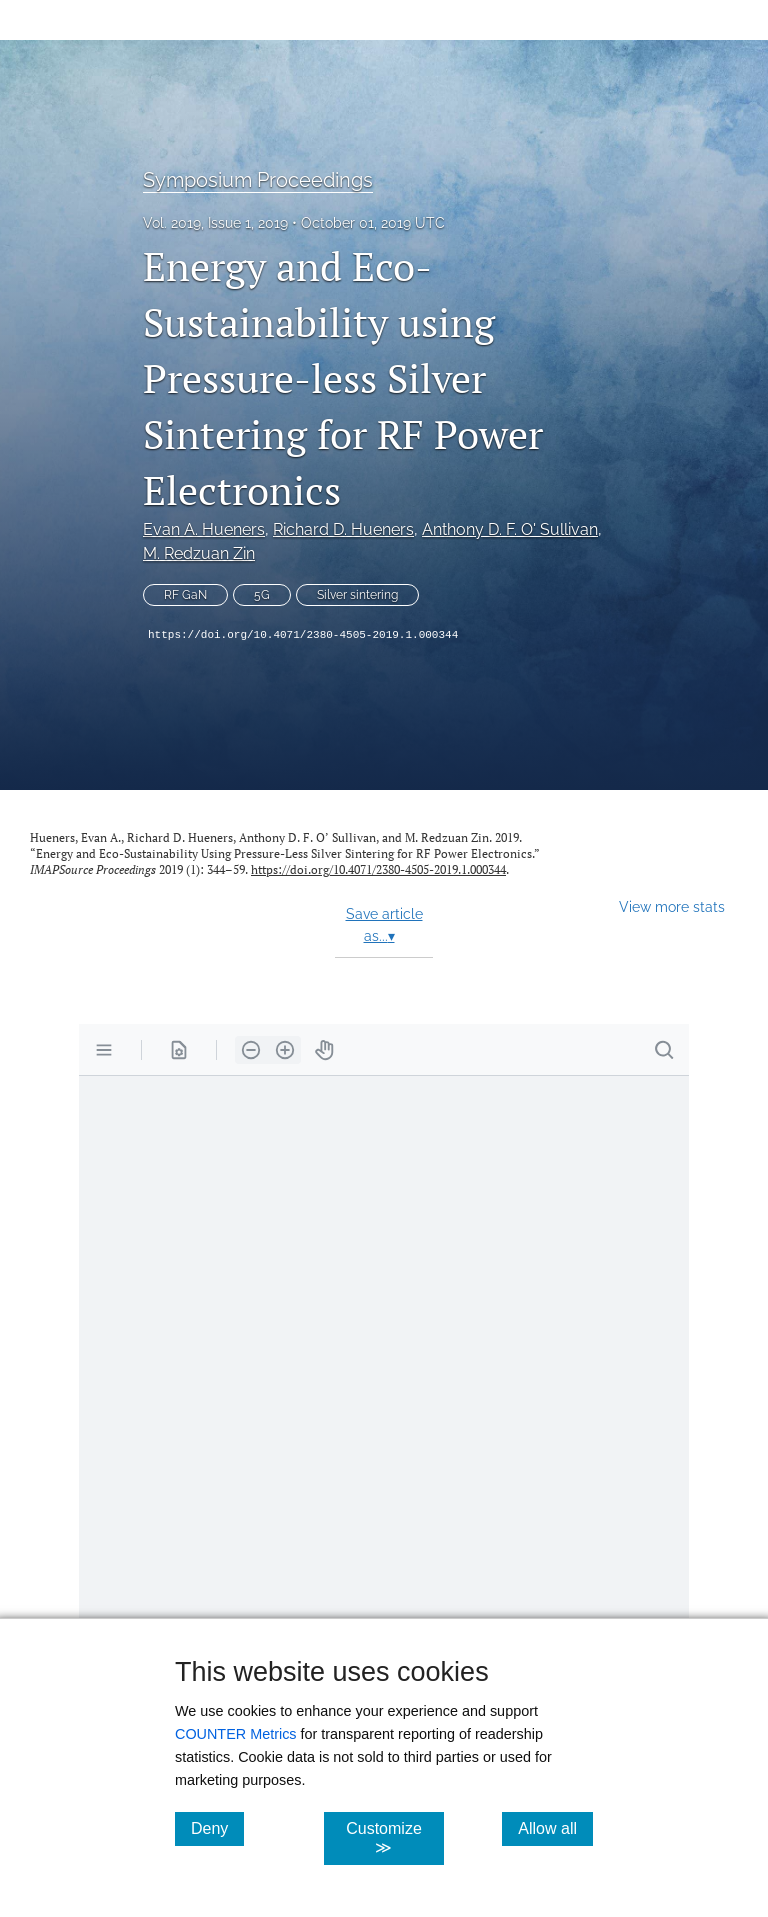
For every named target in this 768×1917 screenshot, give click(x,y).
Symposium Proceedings (258, 180)
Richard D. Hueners (343, 529)
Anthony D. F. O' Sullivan (510, 529)
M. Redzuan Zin (199, 553)
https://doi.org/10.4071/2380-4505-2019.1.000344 (303, 635)
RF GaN (185, 595)
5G (262, 595)
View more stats (672, 906)
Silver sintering (357, 595)
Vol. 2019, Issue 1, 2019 (215, 223)
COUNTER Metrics (236, 1734)
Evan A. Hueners (204, 529)
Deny (217, 1828)
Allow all (555, 1828)
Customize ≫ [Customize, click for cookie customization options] (394, 1838)
